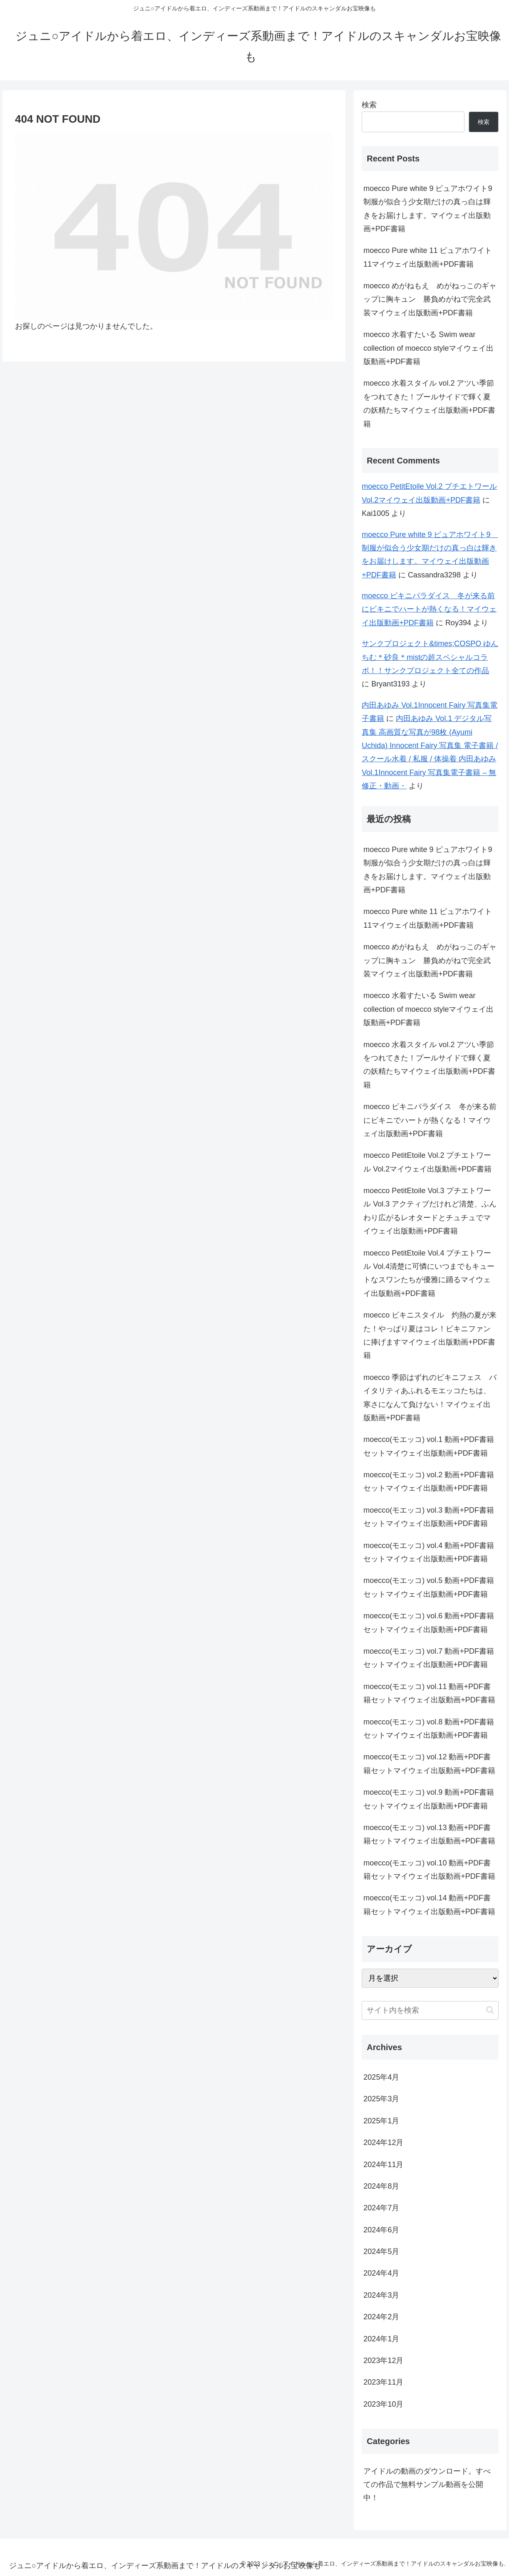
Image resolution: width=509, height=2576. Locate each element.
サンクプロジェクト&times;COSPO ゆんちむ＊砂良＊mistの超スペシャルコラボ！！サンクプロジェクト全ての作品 (430, 657)
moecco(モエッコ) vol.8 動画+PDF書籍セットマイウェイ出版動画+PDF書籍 (428, 1728)
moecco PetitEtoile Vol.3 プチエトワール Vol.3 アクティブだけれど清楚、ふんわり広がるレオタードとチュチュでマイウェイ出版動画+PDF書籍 (430, 1210)
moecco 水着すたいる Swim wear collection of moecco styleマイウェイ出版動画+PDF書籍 (428, 348)
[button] (490, 2010)
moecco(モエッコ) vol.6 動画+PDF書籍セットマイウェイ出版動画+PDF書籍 (428, 1622)
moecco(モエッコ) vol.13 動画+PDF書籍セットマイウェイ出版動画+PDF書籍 (429, 1834)
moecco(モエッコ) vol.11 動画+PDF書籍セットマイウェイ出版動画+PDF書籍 (429, 1693)
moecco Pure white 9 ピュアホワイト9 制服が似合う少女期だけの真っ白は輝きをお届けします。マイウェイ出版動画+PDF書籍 (430, 208)
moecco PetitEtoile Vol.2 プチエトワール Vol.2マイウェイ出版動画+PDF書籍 (427, 1162)
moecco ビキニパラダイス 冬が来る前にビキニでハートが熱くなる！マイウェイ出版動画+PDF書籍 (429, 609)
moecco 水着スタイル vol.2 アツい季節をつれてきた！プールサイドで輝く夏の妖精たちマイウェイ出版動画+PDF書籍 (429, 403)
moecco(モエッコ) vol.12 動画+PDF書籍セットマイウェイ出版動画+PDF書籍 (429, 1763)
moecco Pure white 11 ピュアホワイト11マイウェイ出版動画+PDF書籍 (427, 257)
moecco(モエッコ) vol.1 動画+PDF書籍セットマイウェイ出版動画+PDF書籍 (428, 1446)
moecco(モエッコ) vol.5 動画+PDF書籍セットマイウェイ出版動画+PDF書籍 (428, 1587)
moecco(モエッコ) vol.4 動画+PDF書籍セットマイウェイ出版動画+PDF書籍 (428, 1552)
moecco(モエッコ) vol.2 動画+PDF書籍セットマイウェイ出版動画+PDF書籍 (428, 1481)
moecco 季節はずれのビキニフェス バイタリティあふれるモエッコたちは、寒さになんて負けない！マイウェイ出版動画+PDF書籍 (430, 1397)
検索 (369, 105)
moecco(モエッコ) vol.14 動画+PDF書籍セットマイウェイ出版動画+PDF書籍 (429, 1904)
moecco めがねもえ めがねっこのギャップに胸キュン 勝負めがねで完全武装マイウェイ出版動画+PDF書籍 (430, 299)
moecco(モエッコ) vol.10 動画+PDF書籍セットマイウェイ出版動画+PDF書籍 (429, 1869)
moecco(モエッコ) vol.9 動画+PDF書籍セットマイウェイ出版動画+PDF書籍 (428, 1799)
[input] (430, 2010)
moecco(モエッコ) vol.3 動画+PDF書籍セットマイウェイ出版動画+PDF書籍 (428, 1517)
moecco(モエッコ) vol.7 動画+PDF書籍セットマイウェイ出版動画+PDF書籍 (428, 1658)
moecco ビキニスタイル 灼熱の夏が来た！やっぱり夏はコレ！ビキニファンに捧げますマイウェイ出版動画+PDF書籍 (430, 1335)
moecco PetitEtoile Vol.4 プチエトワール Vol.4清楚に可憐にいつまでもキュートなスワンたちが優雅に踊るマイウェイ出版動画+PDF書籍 (428, 1273)
